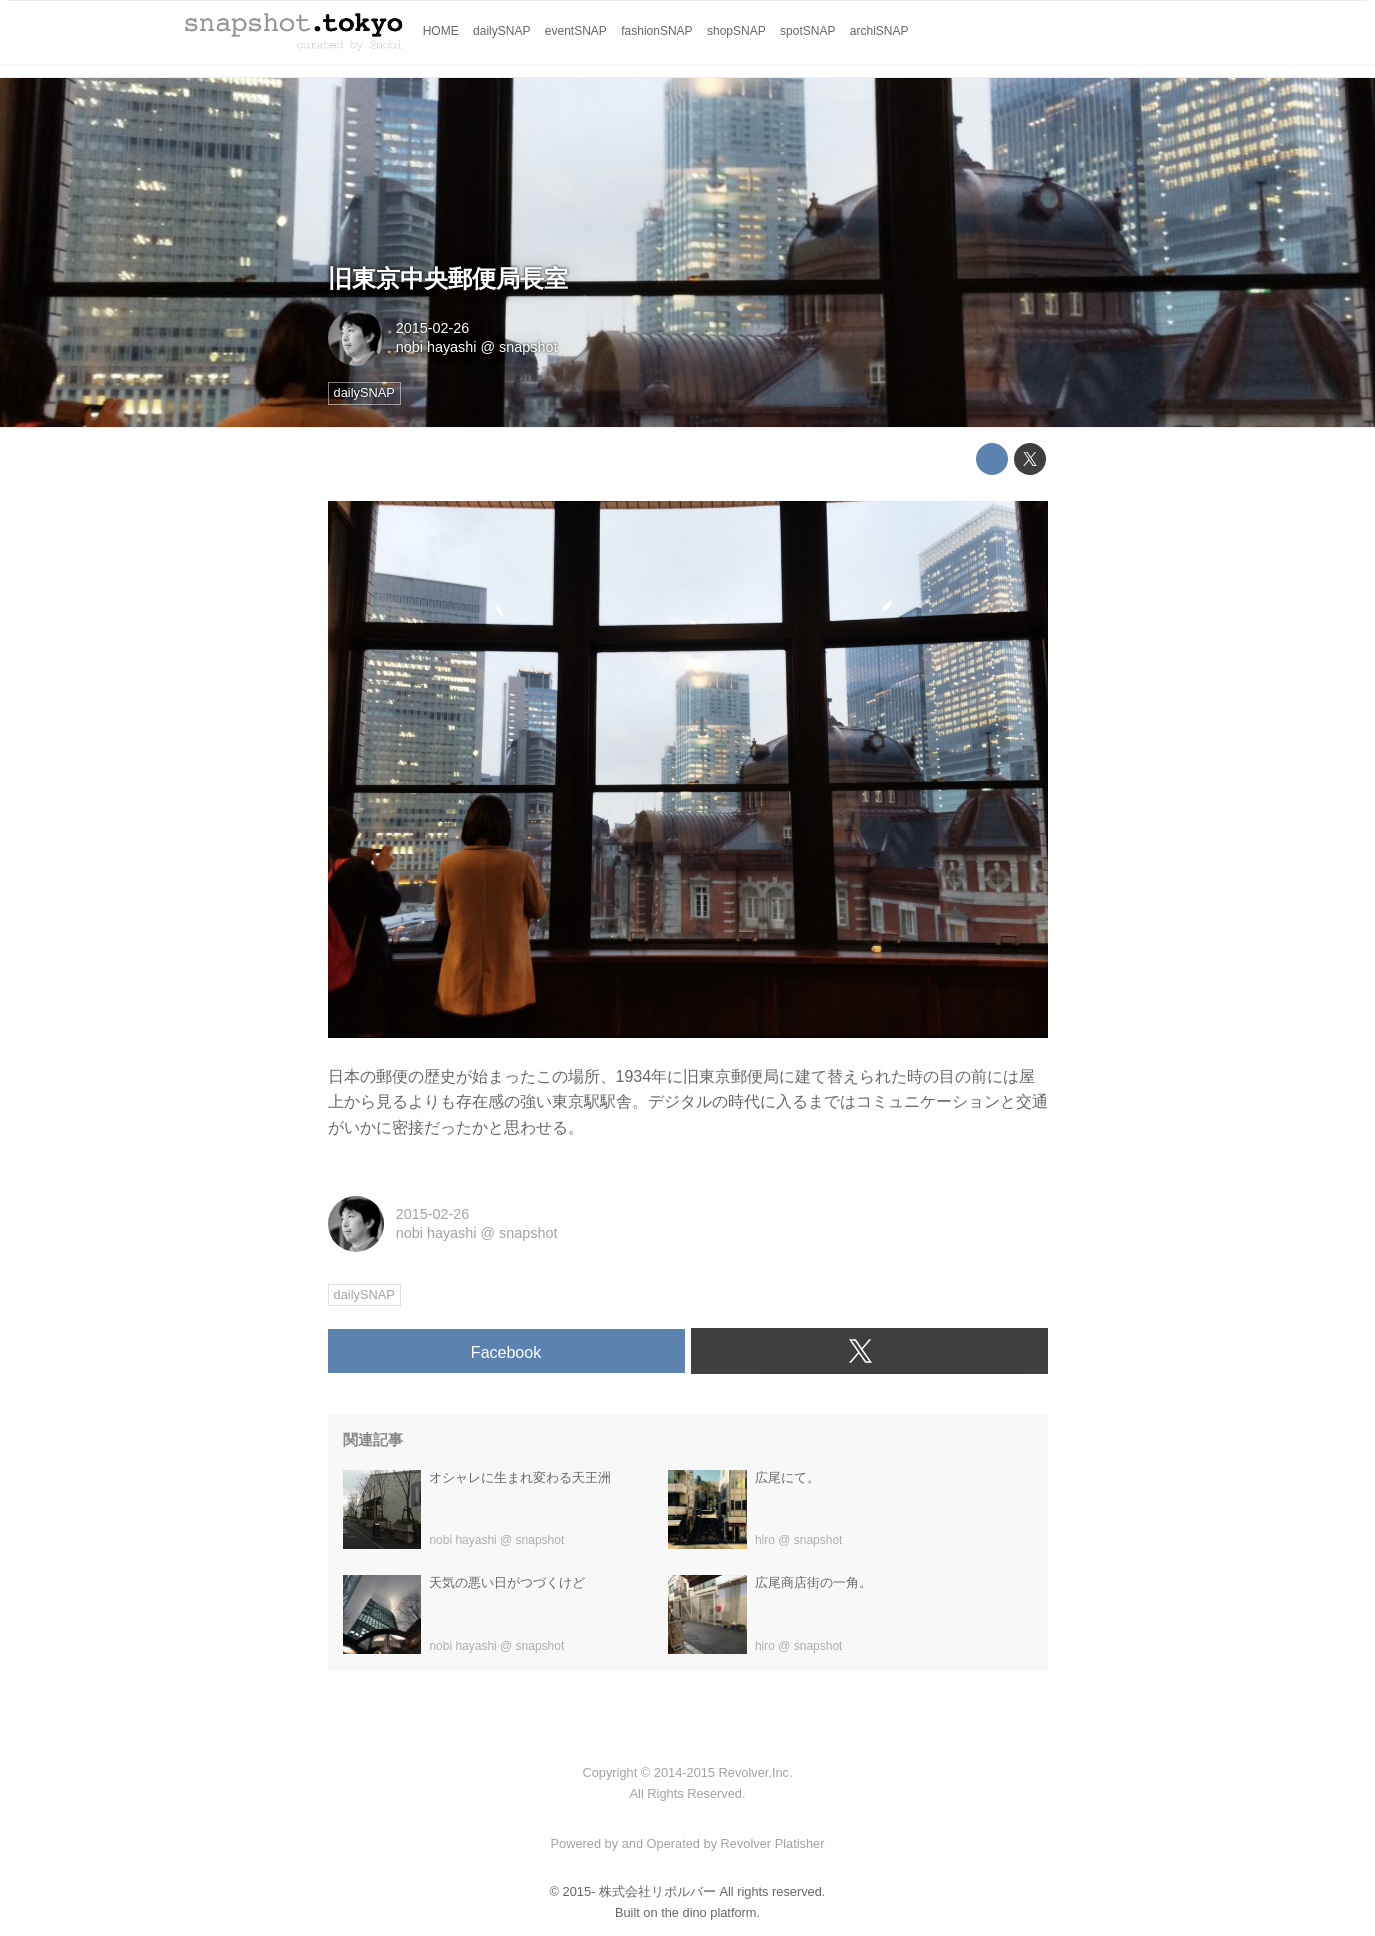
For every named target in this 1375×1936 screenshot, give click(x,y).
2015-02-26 (433, 328)
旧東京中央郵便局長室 (448, 278)
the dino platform (708, 1912)
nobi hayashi (436, 347)
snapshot (528, 347)
